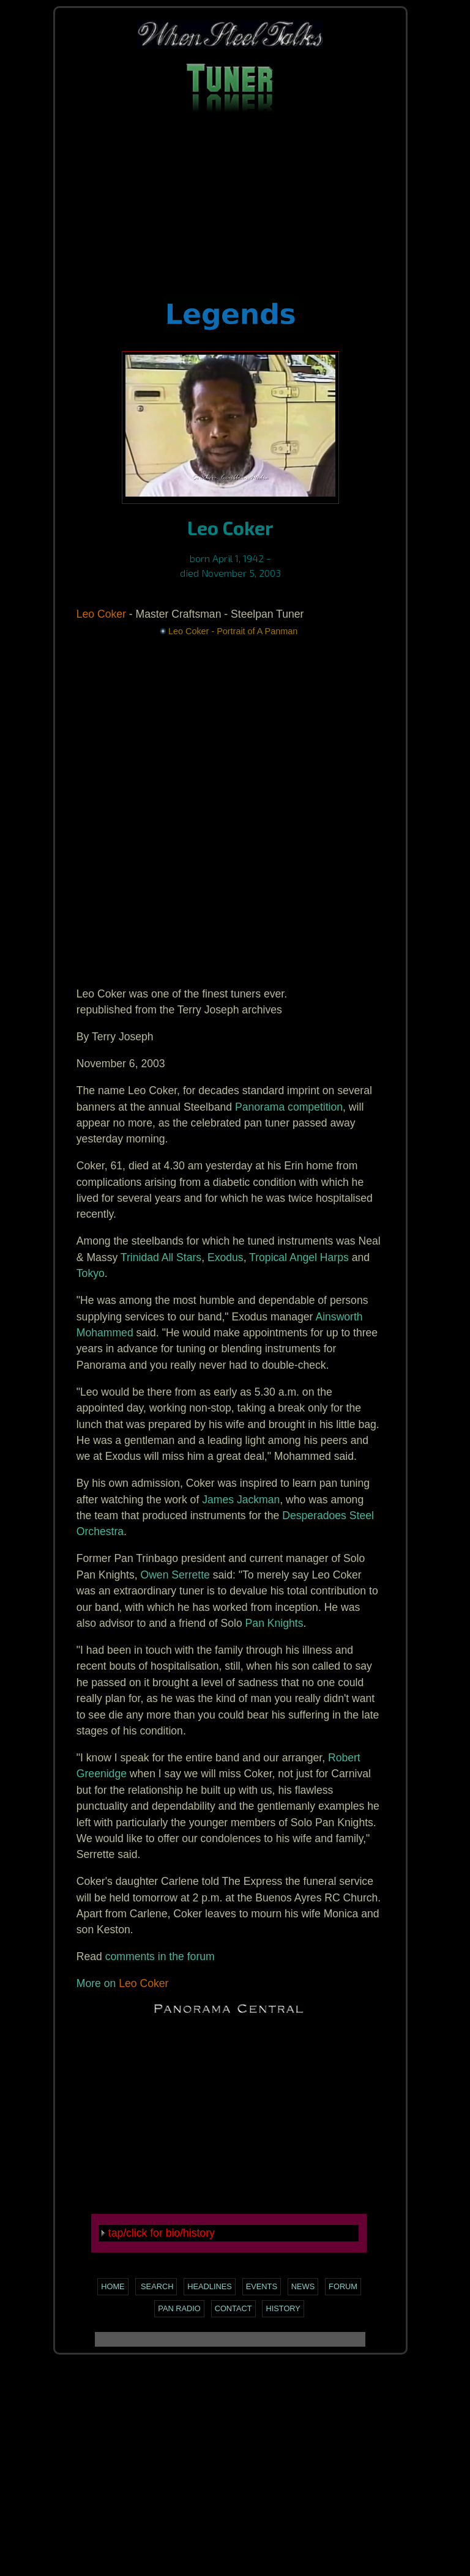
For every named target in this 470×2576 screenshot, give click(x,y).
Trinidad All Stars (161, 1257)
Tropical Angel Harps (299, 1257)
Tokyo (90, 1273)
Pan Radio (179, 2308)
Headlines (209, 2286)
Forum (343, 2286)
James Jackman (241, 1499)
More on (96, 1983)
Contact (233, 2308)
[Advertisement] (230, 210)
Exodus (225, 1257)
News (303, 2286)
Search (156, 2286)
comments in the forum (160, 1956)
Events (261, 2286)
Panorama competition (289, 1107)
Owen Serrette (174, 1575)
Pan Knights (274, 1623)
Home (112, 2286)
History (283, 2308)
